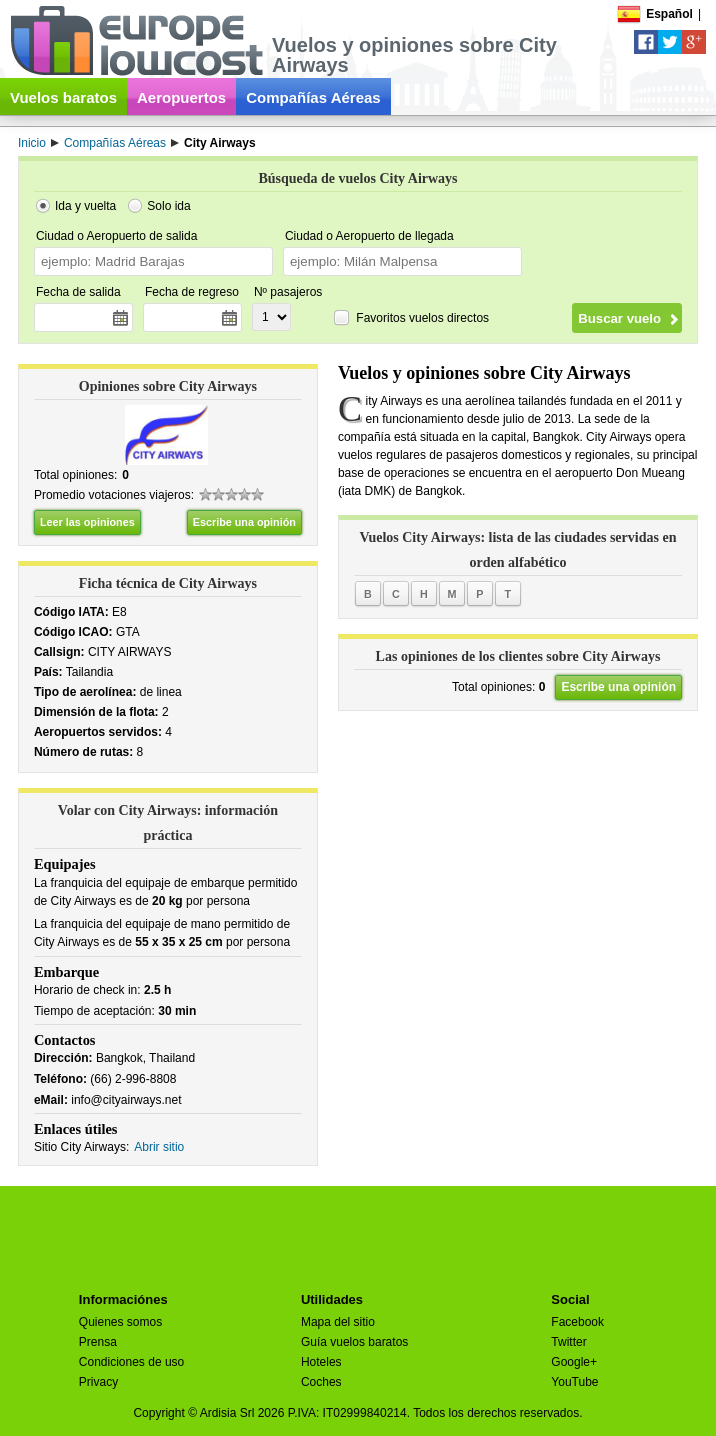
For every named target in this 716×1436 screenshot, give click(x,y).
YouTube (574, 1382)
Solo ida (168, 206)
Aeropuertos (181, 97)
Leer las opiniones (87, 522)
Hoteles (321, 1362)
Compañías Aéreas (313, 97)
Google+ (574, 1362)
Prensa (98, 1342)
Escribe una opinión (244, 522)
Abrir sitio (159, 1147)
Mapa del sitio (338, 1322)
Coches (321, 1382)
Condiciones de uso (131, 1362)
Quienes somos (120, 1322)
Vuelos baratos (63, 97)
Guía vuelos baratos (354, 1342)
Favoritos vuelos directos (422, 318)
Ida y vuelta (85, 206)
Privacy (98, 1382)
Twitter (568, 1342)
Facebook (577, 1322)
